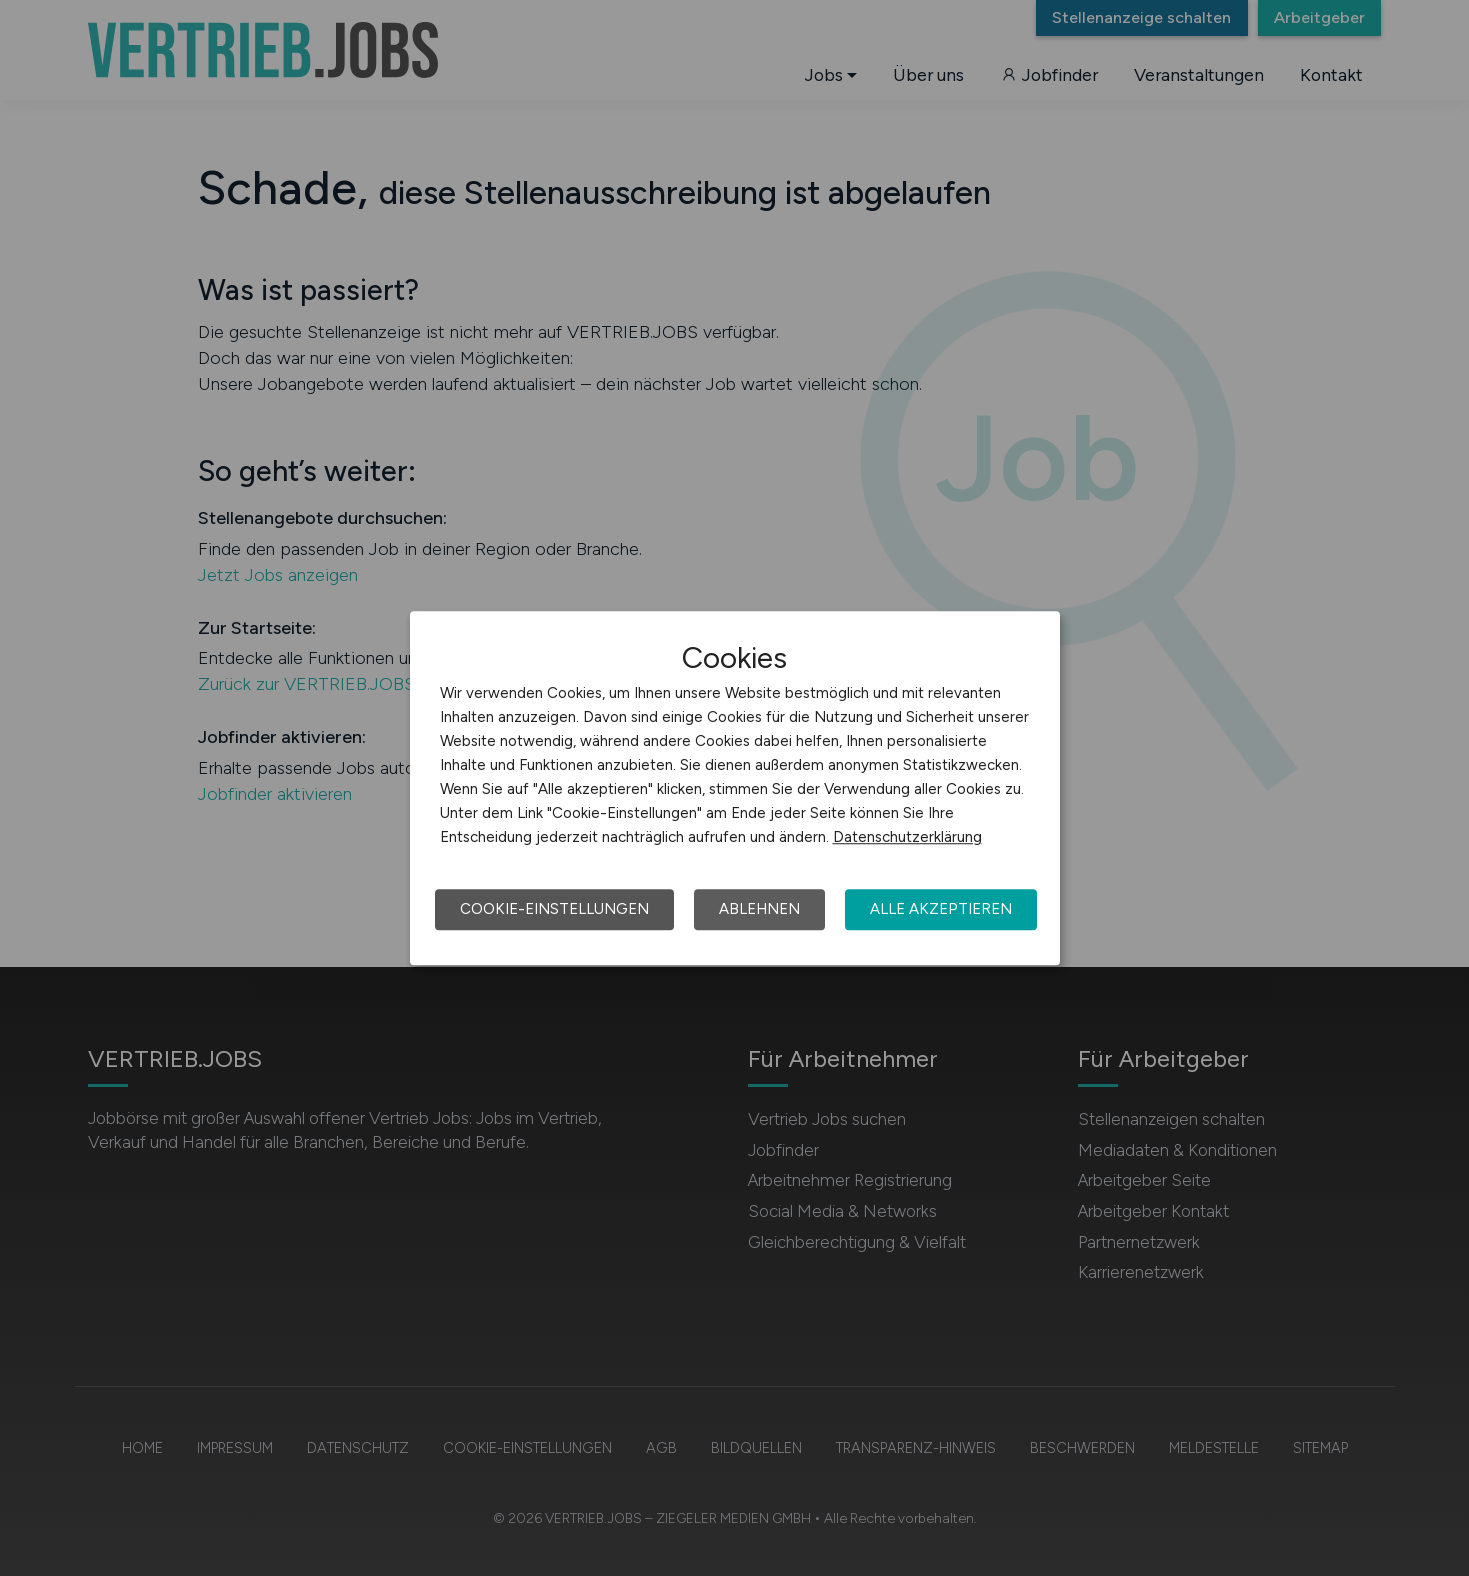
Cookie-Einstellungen (554, 909)
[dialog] (735, 788)
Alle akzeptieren (941, 909)
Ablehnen (759, 909)
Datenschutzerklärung (907, 837)
